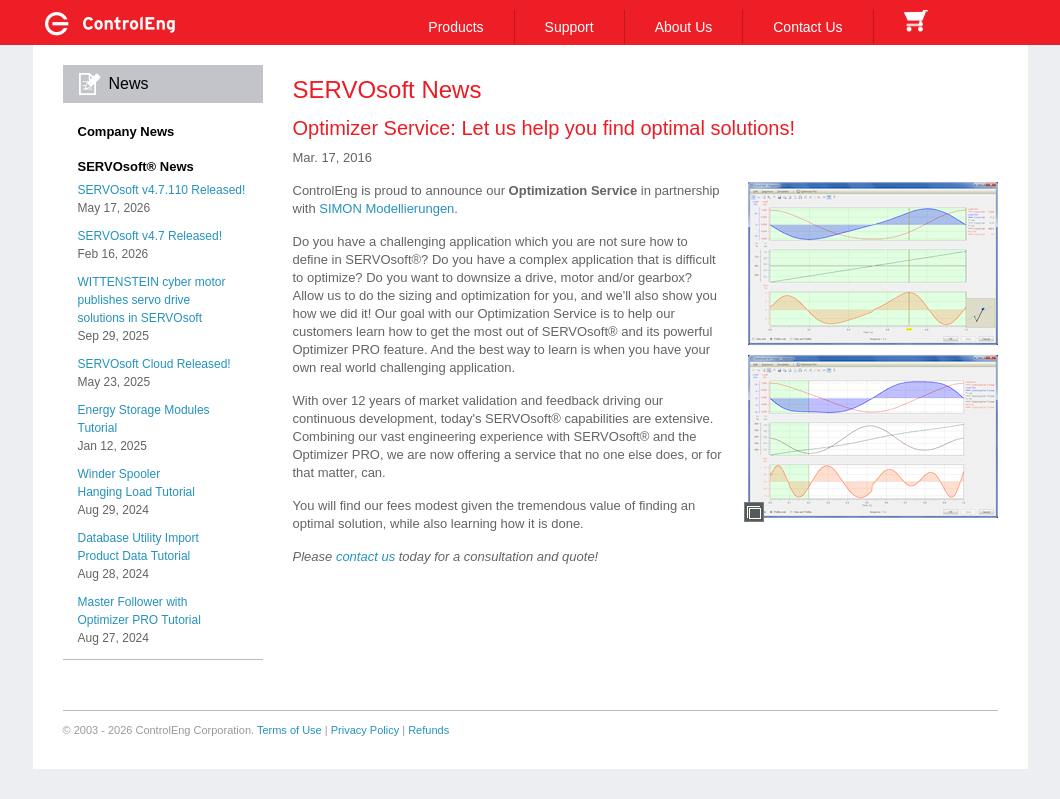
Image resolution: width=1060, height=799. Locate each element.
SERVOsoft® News (136, 166)
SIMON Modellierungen (386, 208)
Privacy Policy (365, 730)
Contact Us (807, 27)
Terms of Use (289, 730)
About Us (684, 27)
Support (569, 27)
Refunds (428, 730)
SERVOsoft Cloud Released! (154, 364)
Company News (126, 131)
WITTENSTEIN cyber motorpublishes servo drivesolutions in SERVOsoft (152, 300)
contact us (365, 556)
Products (455, 27)
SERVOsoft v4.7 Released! (150, 236)
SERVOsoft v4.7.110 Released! (162, 190)
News (129, 83)
